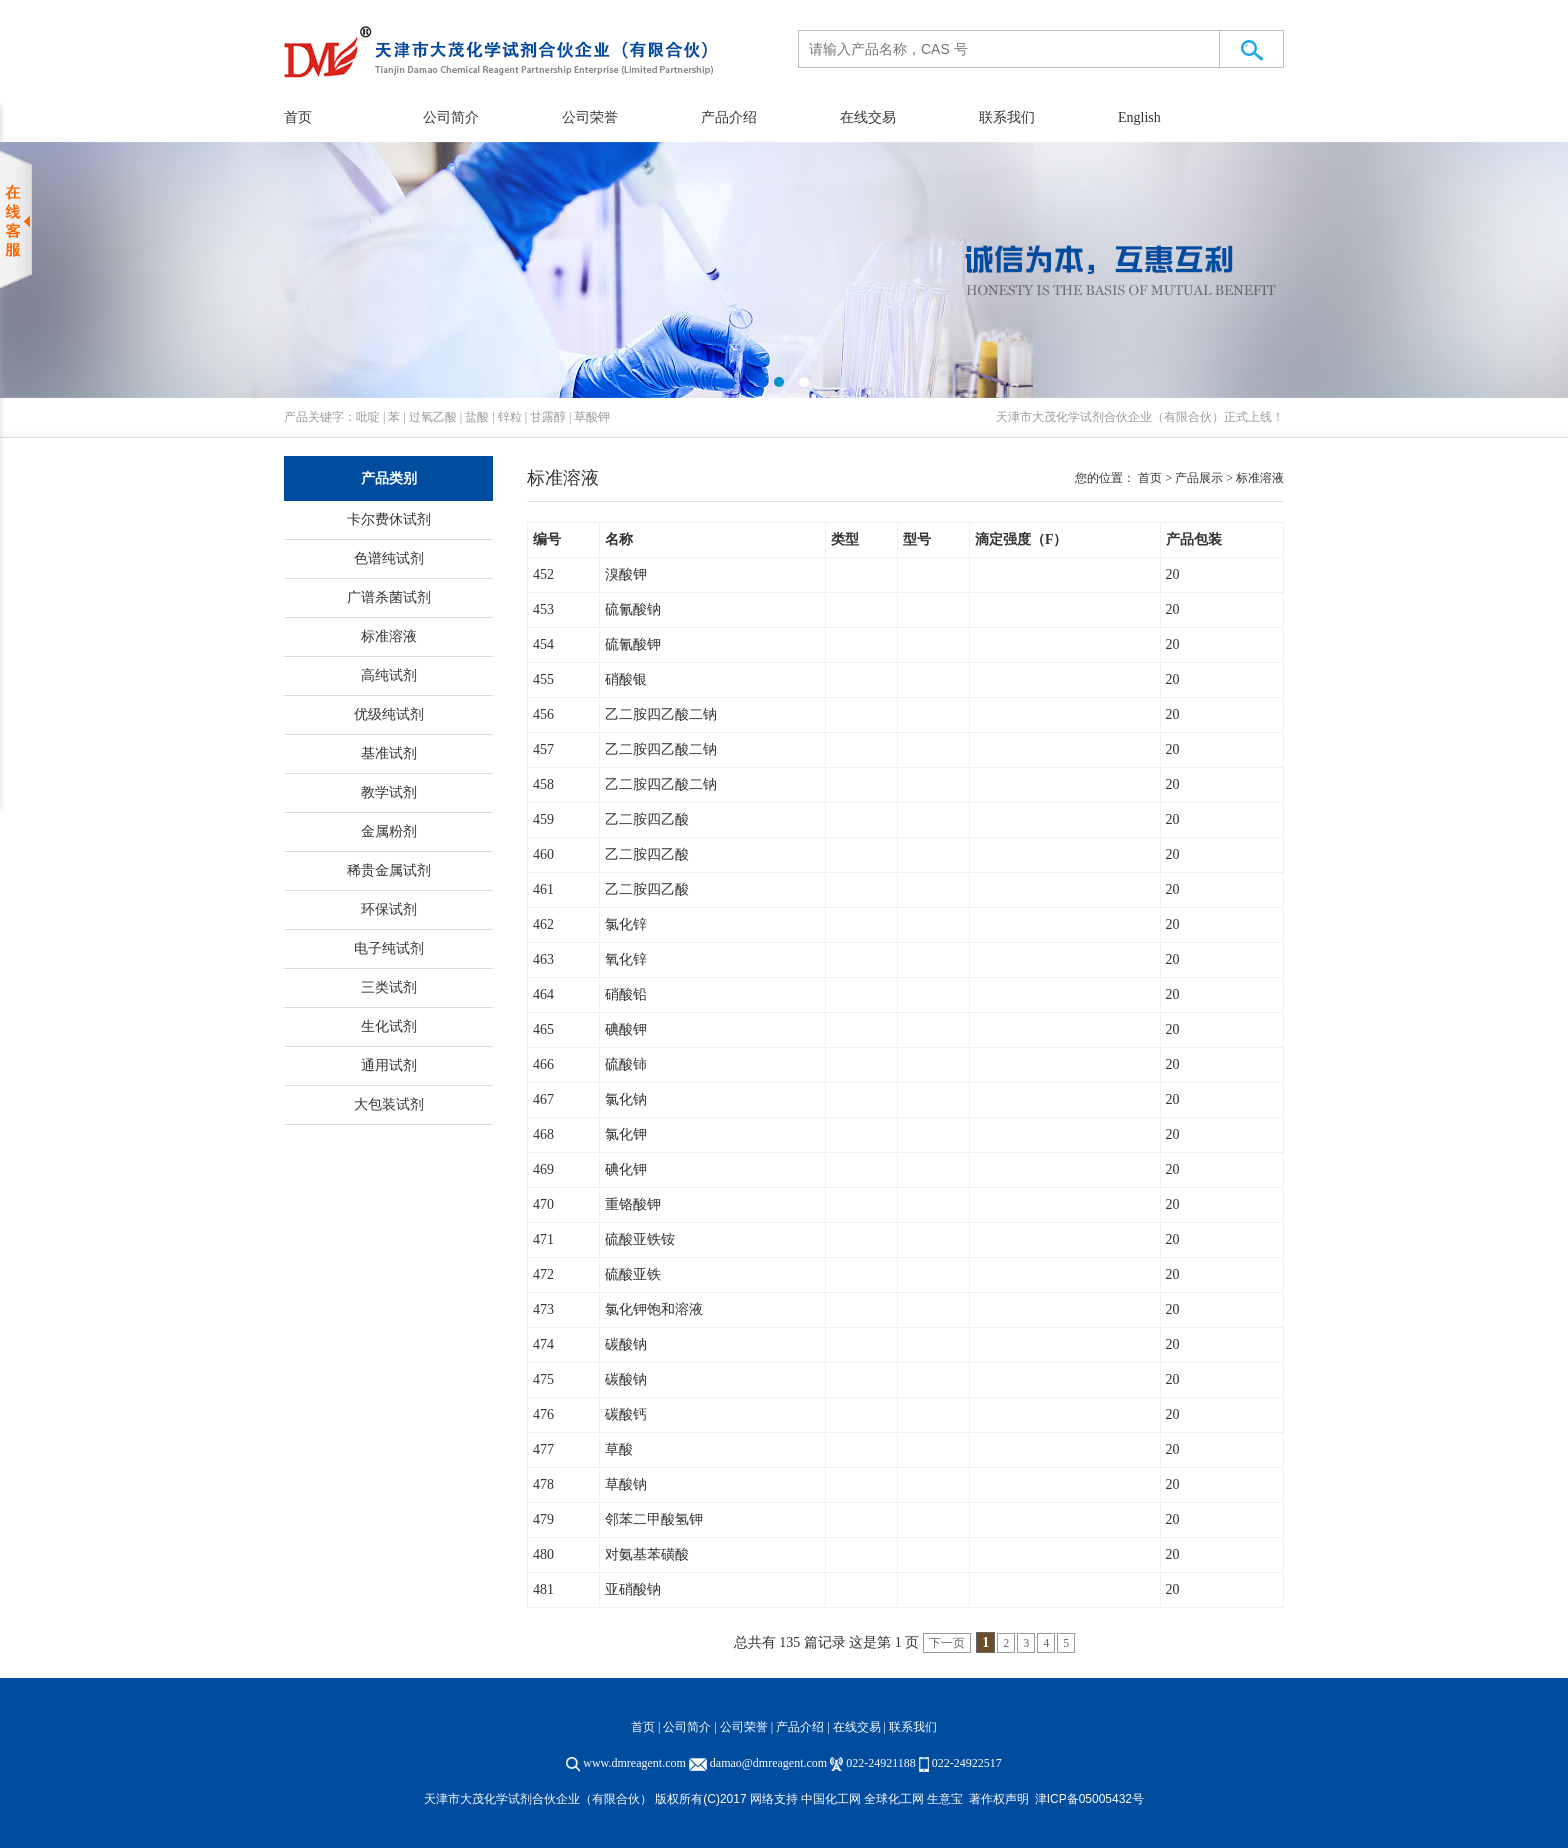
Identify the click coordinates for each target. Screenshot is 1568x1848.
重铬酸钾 (633, 1204)
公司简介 (451, 117)
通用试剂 (389, 1065)
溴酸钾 (626, 574)
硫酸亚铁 (633, 1274)
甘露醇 (548, 417)
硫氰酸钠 (633, 609)
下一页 (947, 1643)
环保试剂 (389, 909)
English (1139, 117)
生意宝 (945, 1799)
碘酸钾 (626, 1029)
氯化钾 (626, 1134)
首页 (298, 117)
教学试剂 (389, 792)
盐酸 (477, 417)
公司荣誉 (590, 117)
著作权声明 (999, 1799)
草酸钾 (592, 417)
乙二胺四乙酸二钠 (661, 714)
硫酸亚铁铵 (640, 1239)
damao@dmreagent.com (768, 1763)
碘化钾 (626, 1169)
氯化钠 (626, 1099)
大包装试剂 (389, 1104)
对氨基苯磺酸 (647, 1554)
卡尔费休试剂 (389, 519)
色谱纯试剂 (389, 558)
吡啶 (368, 417)
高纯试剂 (389, 675)
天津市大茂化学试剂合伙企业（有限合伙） (1110, 417)
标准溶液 (389, 636)
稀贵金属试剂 (389, 870)
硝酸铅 (626, 994)
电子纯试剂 (389, 948)
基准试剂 (389, 753)
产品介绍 (729, 117)
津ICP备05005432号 (1089, 1799)
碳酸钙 (626, 1414)
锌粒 (510, 417)
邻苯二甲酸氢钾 (654, 1519)
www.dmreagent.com (634, 1763)
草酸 (619, 1449)
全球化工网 (894, 1799)
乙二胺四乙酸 (647, 819)
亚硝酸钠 (633, 1589)
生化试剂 (389, 1026)
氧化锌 (626, 959)
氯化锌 (626, 924)
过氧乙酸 (433, 417)
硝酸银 (626, 679)
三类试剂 (389, 987)
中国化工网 (831, 1799)
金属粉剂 (389, 831)
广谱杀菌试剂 (389, 597)
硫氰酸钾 (633, 644)
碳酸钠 (626, 1344)
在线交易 (868, 117)
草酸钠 (626, 1484)
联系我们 (1007, 117)
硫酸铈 (626, 1064)
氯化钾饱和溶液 (654, 1309)
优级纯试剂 (389, 714)
